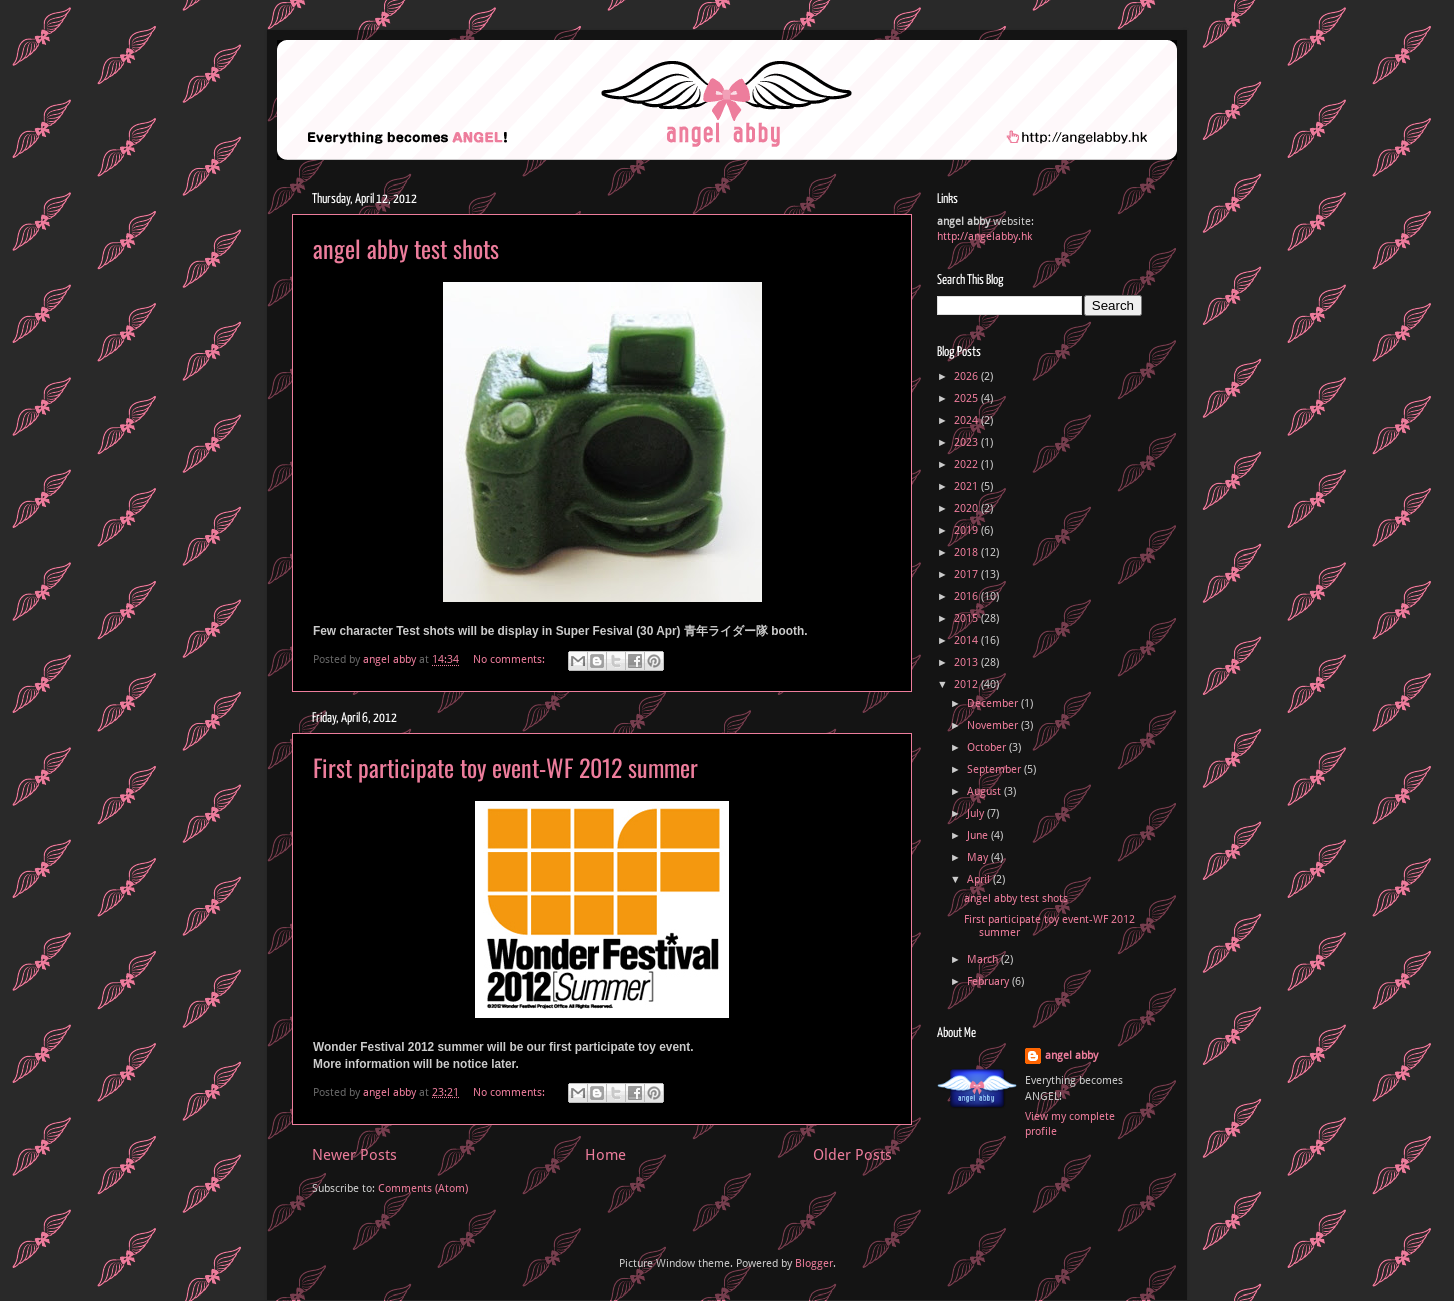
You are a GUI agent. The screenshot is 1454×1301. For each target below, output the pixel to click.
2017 (967, 574)
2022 (967, 464)
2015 (967, 618)
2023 (967, 442)
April (980, 879)
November (994, 725)
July (977, 813)
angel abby (1071, 1055)
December (994, 703)
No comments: (510, 659)
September (995, 769)
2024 (967, 420)
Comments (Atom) (423, 1188)
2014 (967, 640)
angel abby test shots (406, 248)
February (989, 981)
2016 (967, 596)
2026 (967, 376)
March (984, 959)
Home (605, 1155)
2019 (967, 530)
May (979, 857)
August (985, 791)
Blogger (814, 1263)
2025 (967, 398)
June (979, 835)
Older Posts (852, 1155)
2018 (967, 552)
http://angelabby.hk (984, 236)
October (988, 747)
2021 (967, 486)
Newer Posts (354, 1155)
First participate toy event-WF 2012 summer (505, 767)
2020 (967, 508)
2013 (967, 662)
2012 (967, 684)
